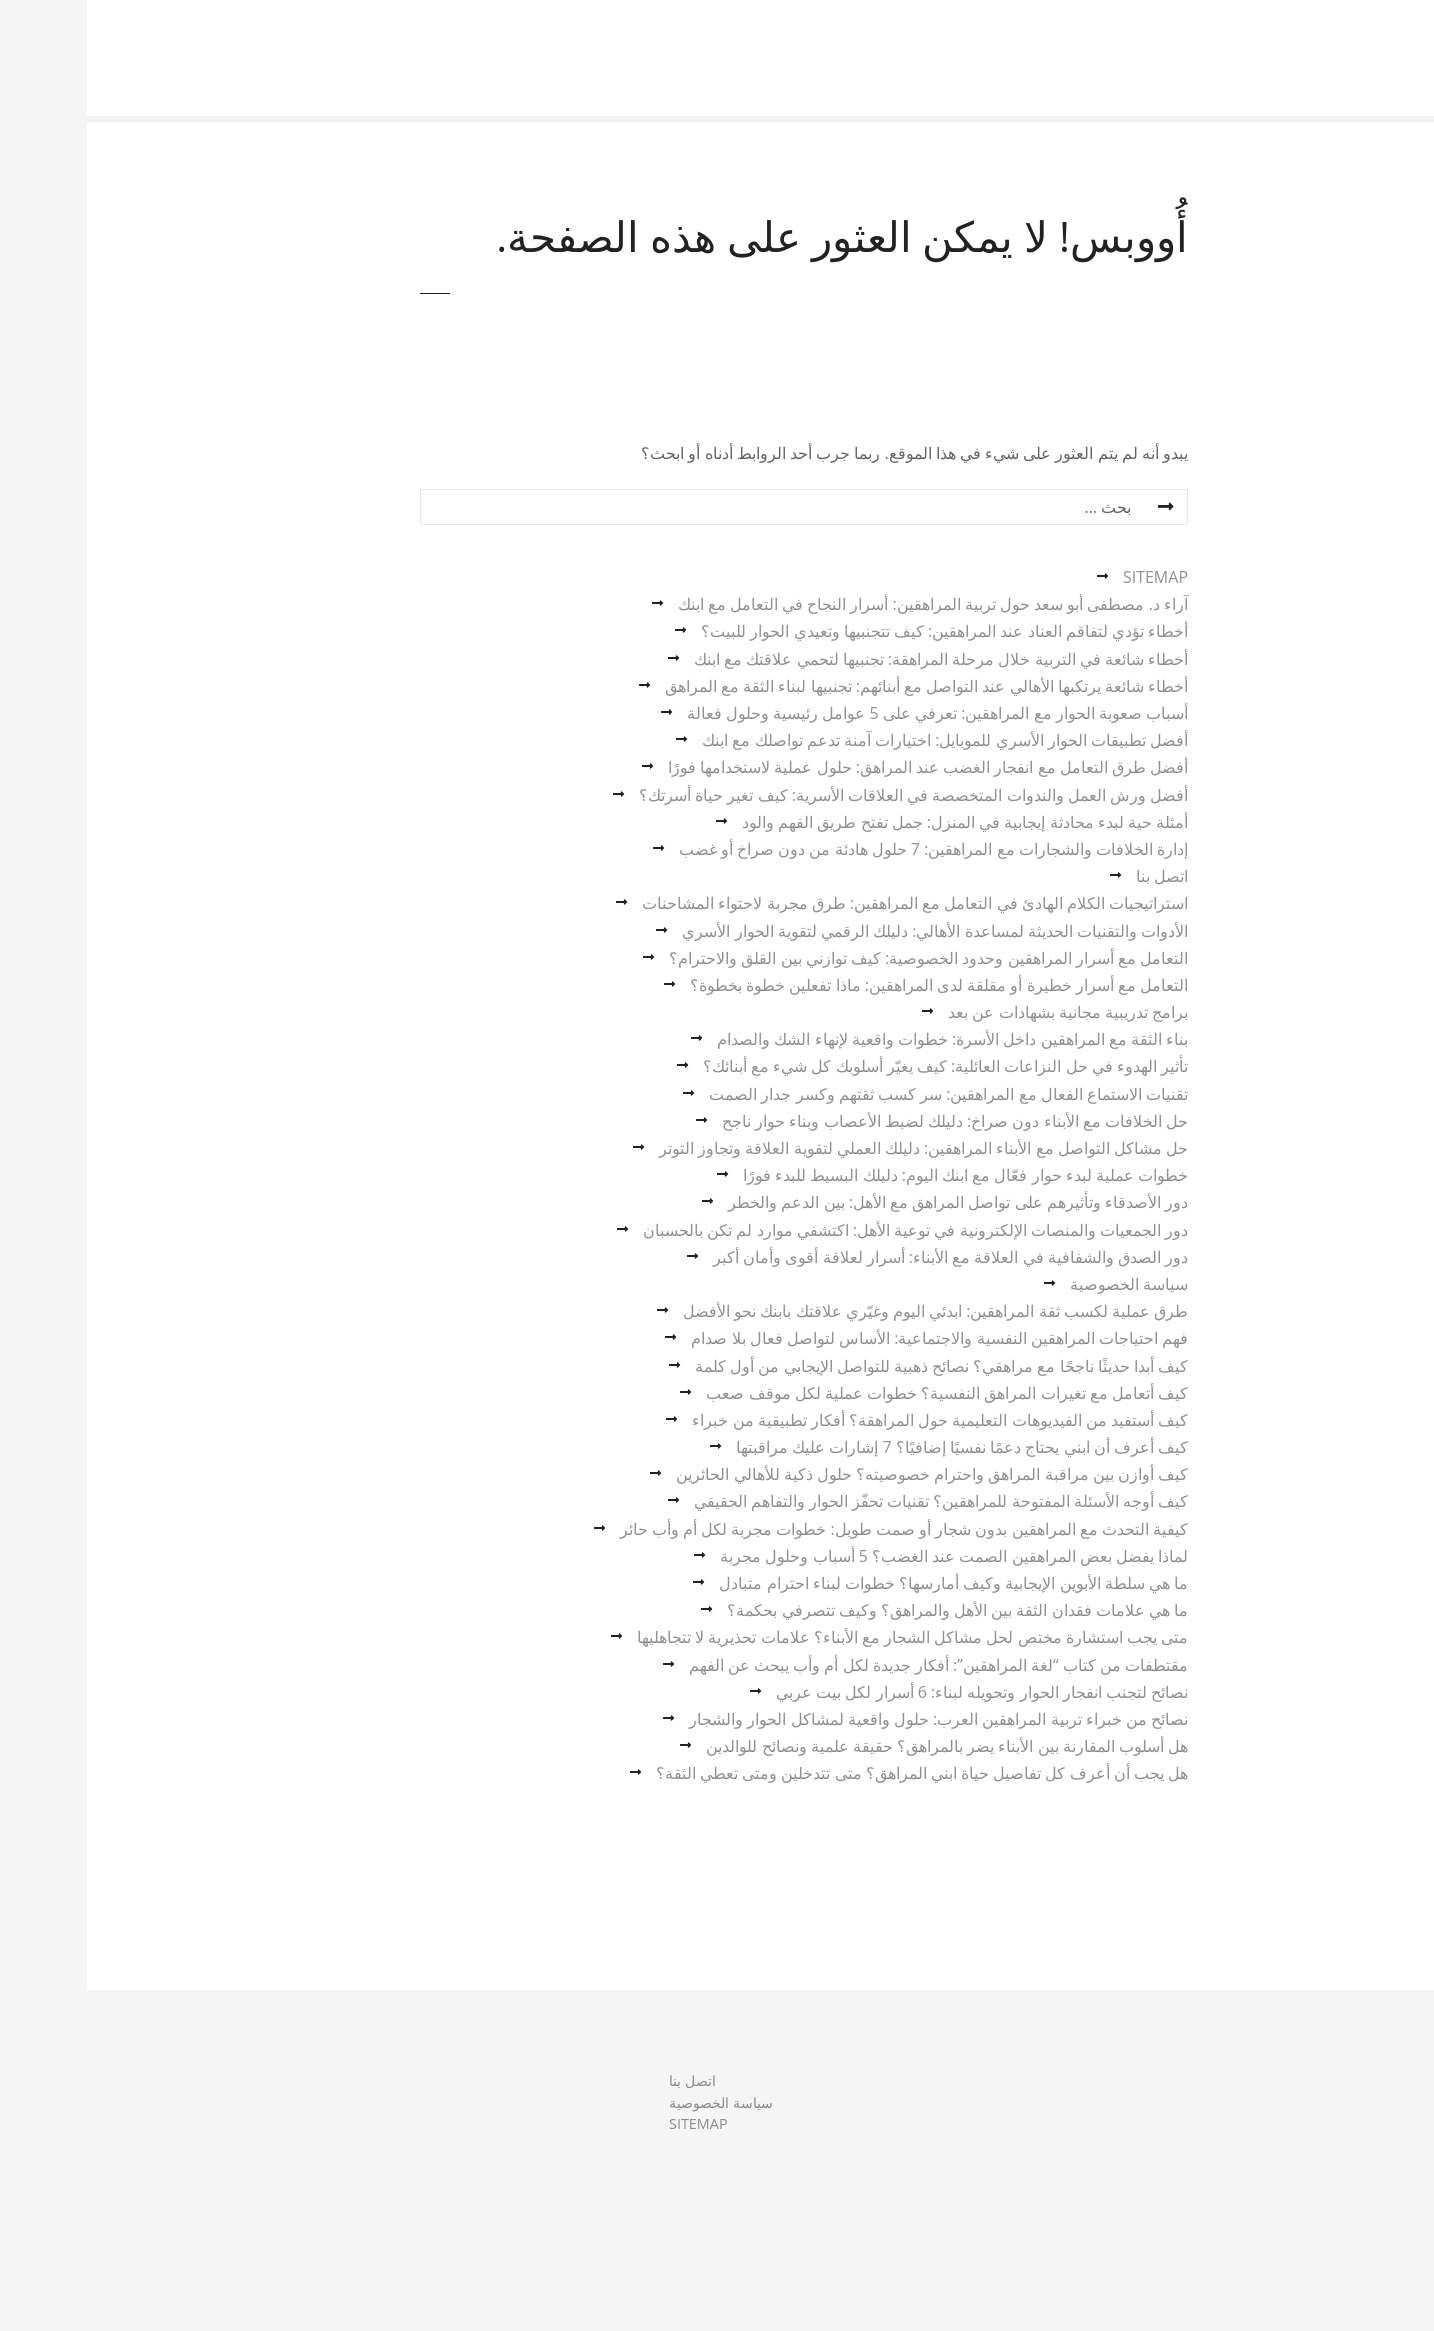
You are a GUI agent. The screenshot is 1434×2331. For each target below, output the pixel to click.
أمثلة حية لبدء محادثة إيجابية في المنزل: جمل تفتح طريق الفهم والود (878, 822)
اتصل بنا (1075, 876)
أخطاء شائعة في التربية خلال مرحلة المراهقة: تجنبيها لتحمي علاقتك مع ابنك (854, 659)
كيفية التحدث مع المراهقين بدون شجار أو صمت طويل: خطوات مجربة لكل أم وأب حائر (817, 1529)
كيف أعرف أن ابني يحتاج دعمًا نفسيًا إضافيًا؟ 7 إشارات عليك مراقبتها (875, 1447)
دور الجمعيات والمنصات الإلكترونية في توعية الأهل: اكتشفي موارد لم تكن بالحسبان (828, 1230)
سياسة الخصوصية (1042, 1284)
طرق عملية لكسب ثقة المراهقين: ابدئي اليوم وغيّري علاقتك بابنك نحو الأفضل (848, 1311)
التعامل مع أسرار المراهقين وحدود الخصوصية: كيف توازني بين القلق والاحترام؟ (841, 958)
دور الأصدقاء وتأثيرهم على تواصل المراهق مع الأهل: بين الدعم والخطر (871, 1202)
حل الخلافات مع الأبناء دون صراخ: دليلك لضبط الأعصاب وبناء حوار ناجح (868, 1121)
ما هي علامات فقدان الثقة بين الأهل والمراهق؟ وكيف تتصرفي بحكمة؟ (870, 1610)
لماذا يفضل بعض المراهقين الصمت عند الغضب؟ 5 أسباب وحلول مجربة (867, 1556)
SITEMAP (1068, 577)
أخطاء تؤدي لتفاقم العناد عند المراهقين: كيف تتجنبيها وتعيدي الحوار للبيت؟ (857, 631)
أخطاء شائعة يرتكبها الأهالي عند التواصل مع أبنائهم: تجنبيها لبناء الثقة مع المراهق (839, 686)
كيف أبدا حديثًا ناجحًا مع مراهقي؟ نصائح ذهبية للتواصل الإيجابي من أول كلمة (854, 1366)
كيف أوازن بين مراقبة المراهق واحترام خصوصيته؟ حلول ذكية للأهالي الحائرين (845, 1474)
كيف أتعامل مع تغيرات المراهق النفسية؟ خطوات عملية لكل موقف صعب (860, 1393)
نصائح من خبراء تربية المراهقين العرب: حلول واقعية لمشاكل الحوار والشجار (851, 1719)
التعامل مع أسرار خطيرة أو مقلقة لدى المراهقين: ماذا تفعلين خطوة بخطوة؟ (852, 985)
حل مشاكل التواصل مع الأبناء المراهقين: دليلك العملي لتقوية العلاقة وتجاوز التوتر (836, 1148)
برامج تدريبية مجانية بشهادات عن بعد (981, 1012)
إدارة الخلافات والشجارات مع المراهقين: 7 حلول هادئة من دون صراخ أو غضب (846, 849)
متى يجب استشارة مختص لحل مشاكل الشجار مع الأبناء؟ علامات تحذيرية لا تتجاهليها (825, 1637)
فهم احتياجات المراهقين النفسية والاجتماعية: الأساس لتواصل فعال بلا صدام (852, 1338)
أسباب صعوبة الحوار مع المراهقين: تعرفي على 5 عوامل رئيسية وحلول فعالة (850, 713)
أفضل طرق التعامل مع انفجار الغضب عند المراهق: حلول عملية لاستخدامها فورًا (841, 767)
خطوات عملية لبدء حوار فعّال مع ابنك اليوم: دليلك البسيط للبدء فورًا (878, 1175)
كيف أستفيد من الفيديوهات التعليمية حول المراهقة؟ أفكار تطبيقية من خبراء (853, 1420)
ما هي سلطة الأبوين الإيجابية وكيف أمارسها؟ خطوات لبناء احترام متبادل (866, 1583)
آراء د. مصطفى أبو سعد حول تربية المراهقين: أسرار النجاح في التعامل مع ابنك (846, 604)
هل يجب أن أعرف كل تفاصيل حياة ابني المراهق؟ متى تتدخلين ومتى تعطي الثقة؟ (835, 1773)
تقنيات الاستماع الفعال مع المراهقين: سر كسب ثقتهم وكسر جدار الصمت (861, 1094)
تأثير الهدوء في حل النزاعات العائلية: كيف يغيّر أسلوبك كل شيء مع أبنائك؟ (858, 1066)
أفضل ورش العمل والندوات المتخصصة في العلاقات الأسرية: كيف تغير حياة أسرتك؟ (826, 795)
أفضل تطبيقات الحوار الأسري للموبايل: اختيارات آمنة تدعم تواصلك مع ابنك (858, 740)
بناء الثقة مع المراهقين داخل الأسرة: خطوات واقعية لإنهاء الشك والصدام (865, 1039)
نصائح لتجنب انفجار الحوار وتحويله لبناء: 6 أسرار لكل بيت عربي (895, 1692)
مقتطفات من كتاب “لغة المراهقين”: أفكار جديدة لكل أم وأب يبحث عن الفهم (851, 1665)
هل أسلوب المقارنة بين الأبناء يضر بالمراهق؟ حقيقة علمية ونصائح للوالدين (860, 1746)
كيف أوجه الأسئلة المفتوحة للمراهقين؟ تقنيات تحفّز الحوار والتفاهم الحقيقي (854, 1501)
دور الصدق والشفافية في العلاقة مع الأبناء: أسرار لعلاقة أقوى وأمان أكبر (863, 1257)
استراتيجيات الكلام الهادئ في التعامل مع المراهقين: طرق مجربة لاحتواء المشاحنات (828, 903)
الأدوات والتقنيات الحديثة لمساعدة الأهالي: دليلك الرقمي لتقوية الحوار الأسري (848, 931)
